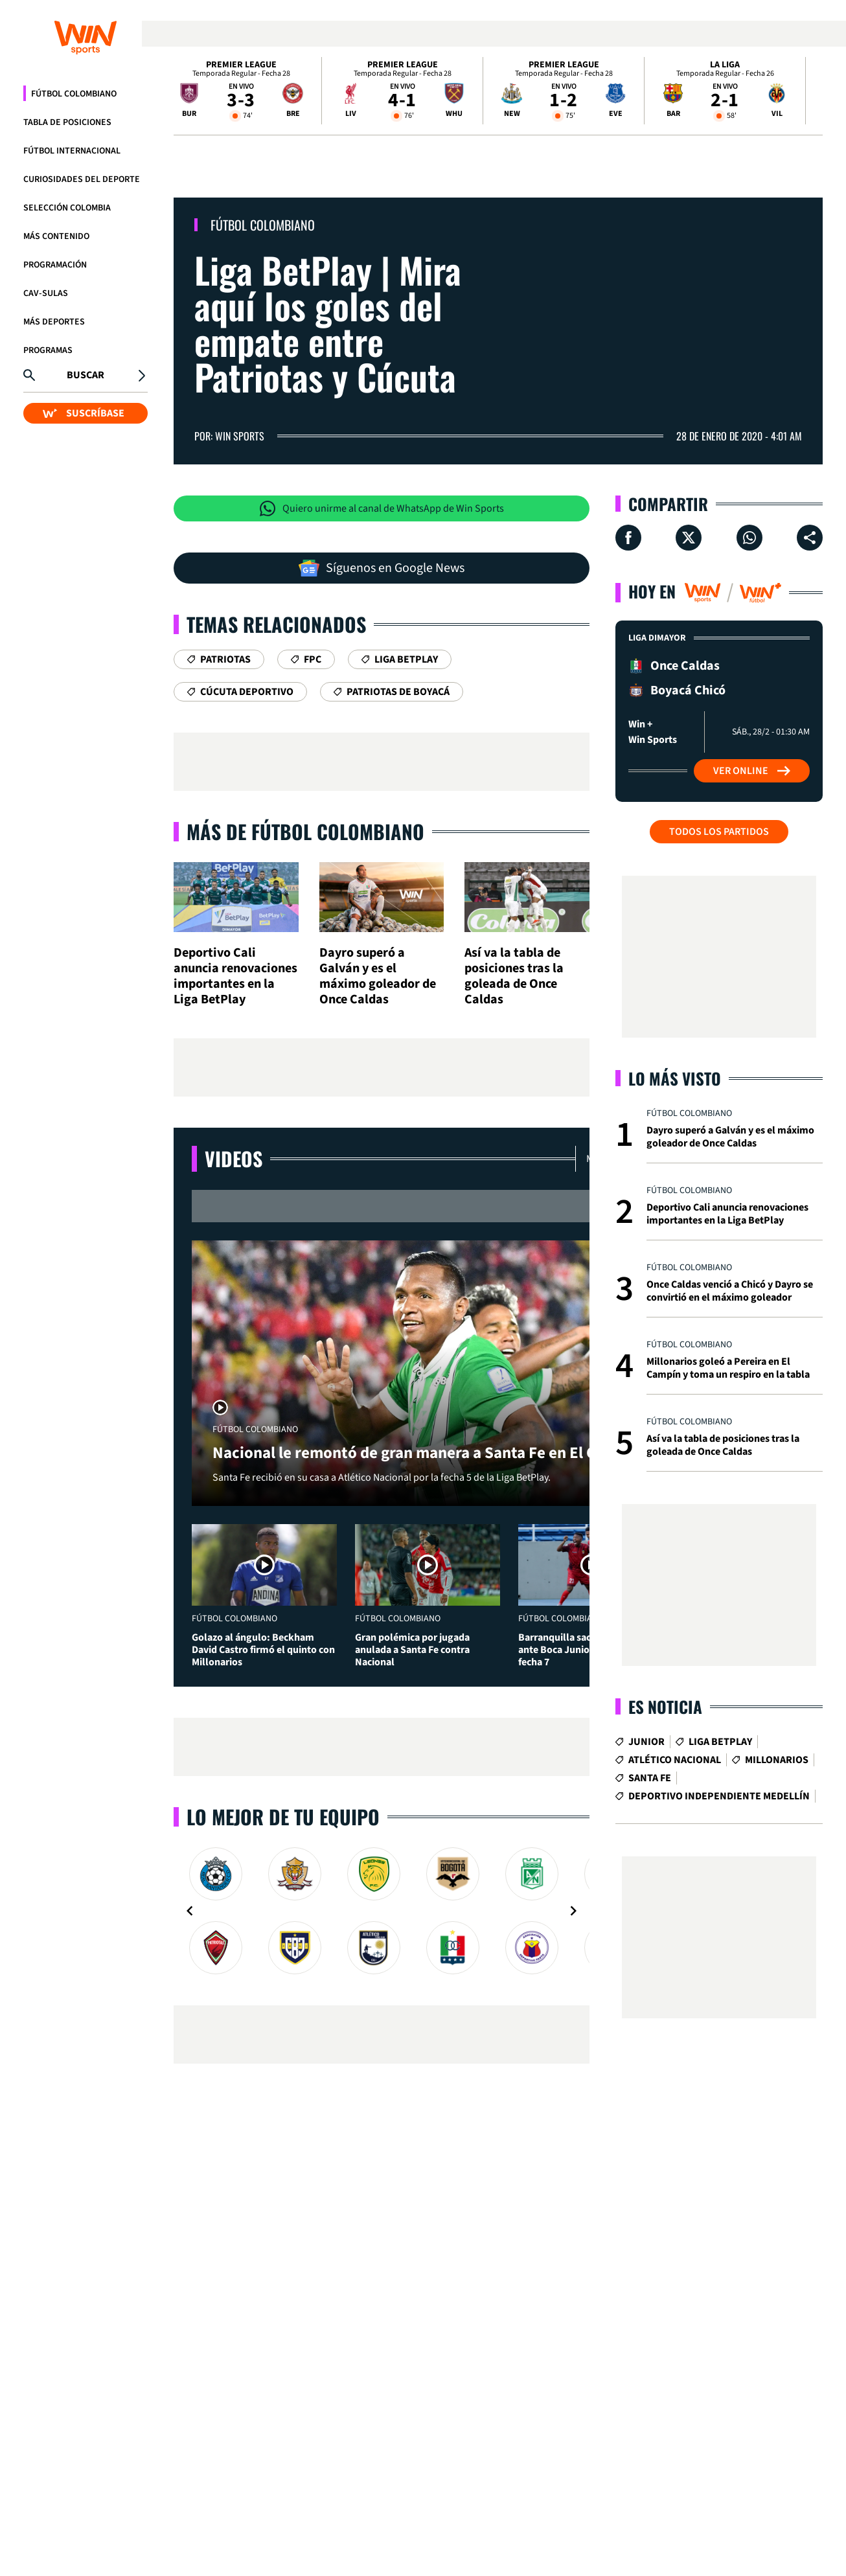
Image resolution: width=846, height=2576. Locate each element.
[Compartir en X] (689, 538)
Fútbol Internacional (71, 150)
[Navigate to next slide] (573, 1911)
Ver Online (751, 771)
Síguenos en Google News (381, 568)
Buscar (85, 375)
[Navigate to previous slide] (190, 1911)
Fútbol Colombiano (74, 93)
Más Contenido (56, 236)
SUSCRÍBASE (83, 413)
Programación (55, 264)
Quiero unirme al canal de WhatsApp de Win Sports (382, 508)
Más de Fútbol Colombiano (305, 831)
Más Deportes (54, 321)
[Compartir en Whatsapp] (749, 538)
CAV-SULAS (45, 293)
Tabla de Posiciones (67, 122)
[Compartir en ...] (810, 538)
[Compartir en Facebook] (628, 538)
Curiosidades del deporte (81, 179)
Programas (48, 350)
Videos (233, 1158)
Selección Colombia (67, 207)
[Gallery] (381, 1910)
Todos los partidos (719, 832)
